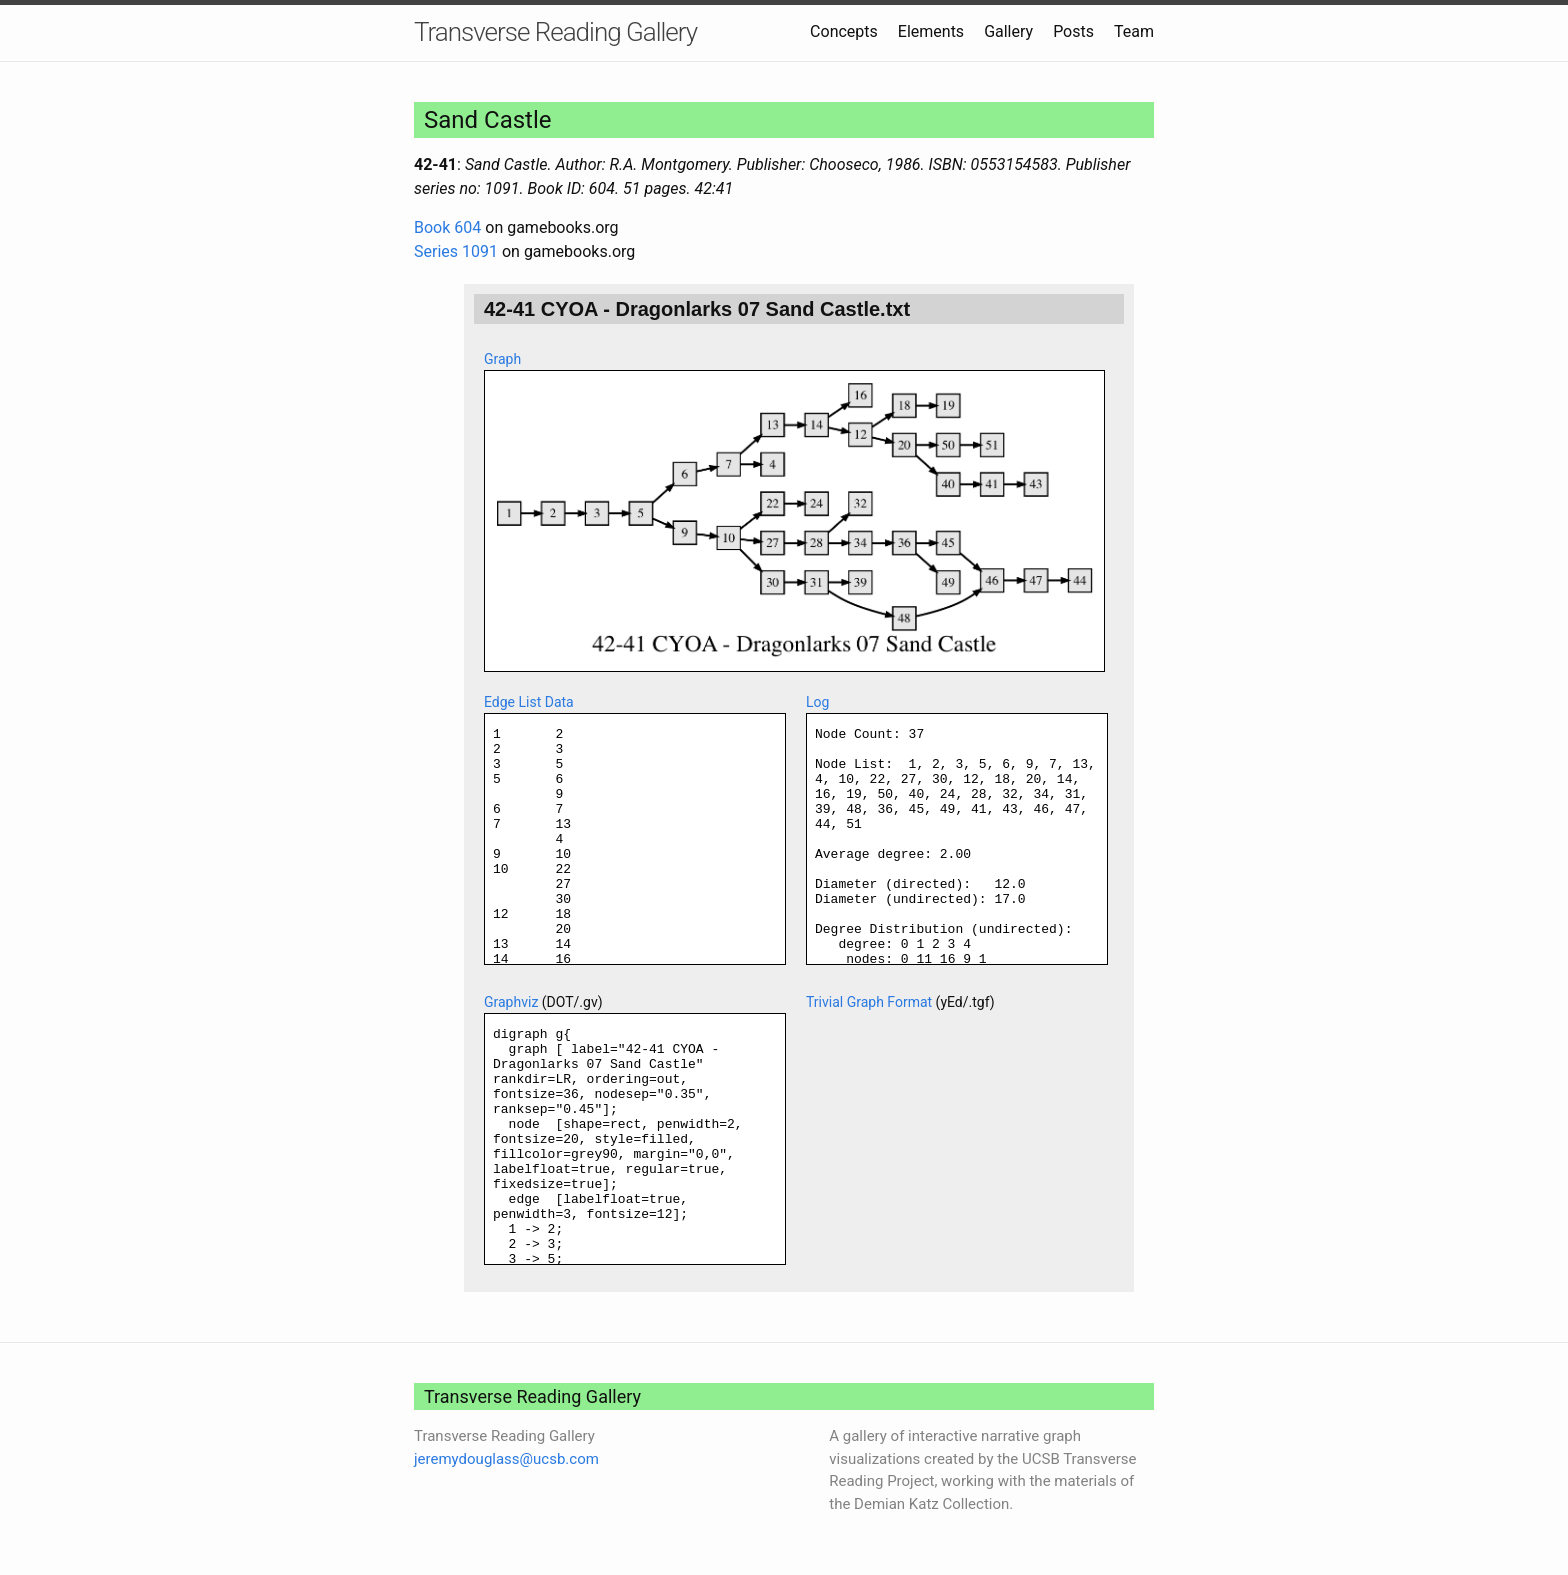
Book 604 (447, 227)
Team (1134, 31)
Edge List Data (529, 702)
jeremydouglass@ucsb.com (506, 1459)
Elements (931, 31)
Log (817, 702)
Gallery (1008, 31)
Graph (502, 359)
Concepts (844, 31)
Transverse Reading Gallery (555, 32)
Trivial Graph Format (869, 1002)
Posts (1073, 31)
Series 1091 (456, 251)
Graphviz (511, 1002)
